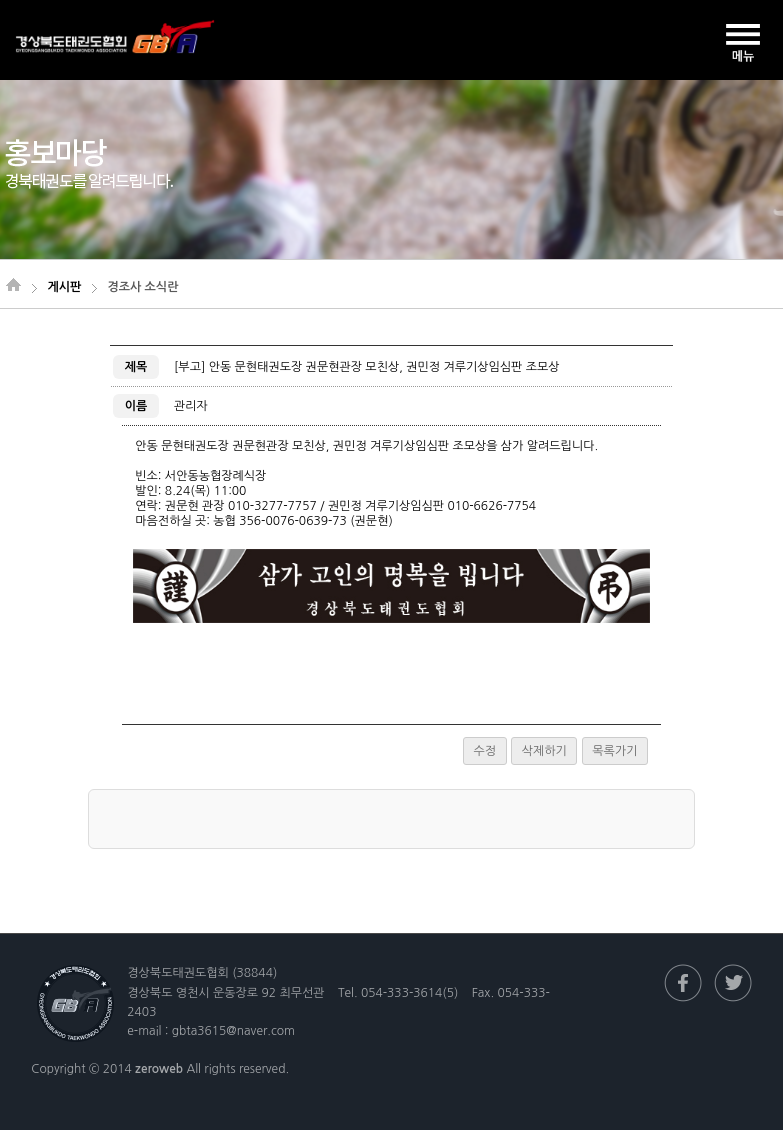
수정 (485, 751)
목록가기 (614, 751)
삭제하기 (544, 751)
